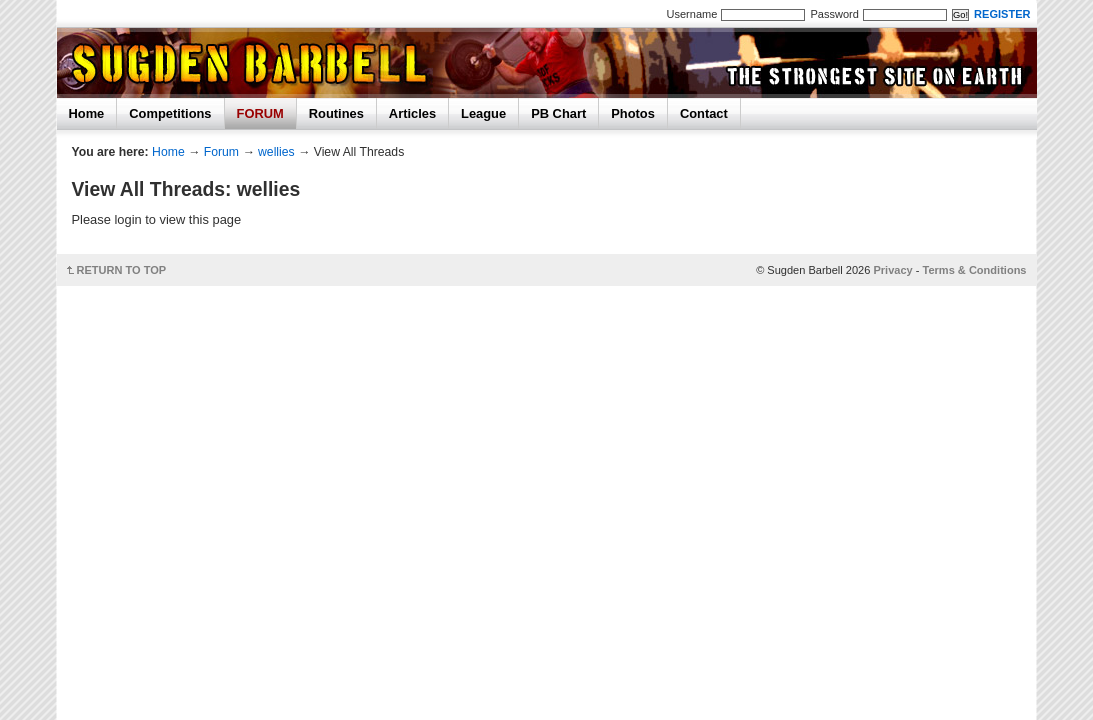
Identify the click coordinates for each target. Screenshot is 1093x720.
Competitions (170, 113)
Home (87, 113)
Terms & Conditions (975, 270)
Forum (221, 152)
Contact (704, 113)
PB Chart (558, 113)
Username (692, 14)
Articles (412, 113)
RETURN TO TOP (122, 270)
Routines (336, 113)
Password (834, 14)
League (483, 113)
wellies (276, 152)
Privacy (892, 270)
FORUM (260, 113)
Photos (633, 113)
